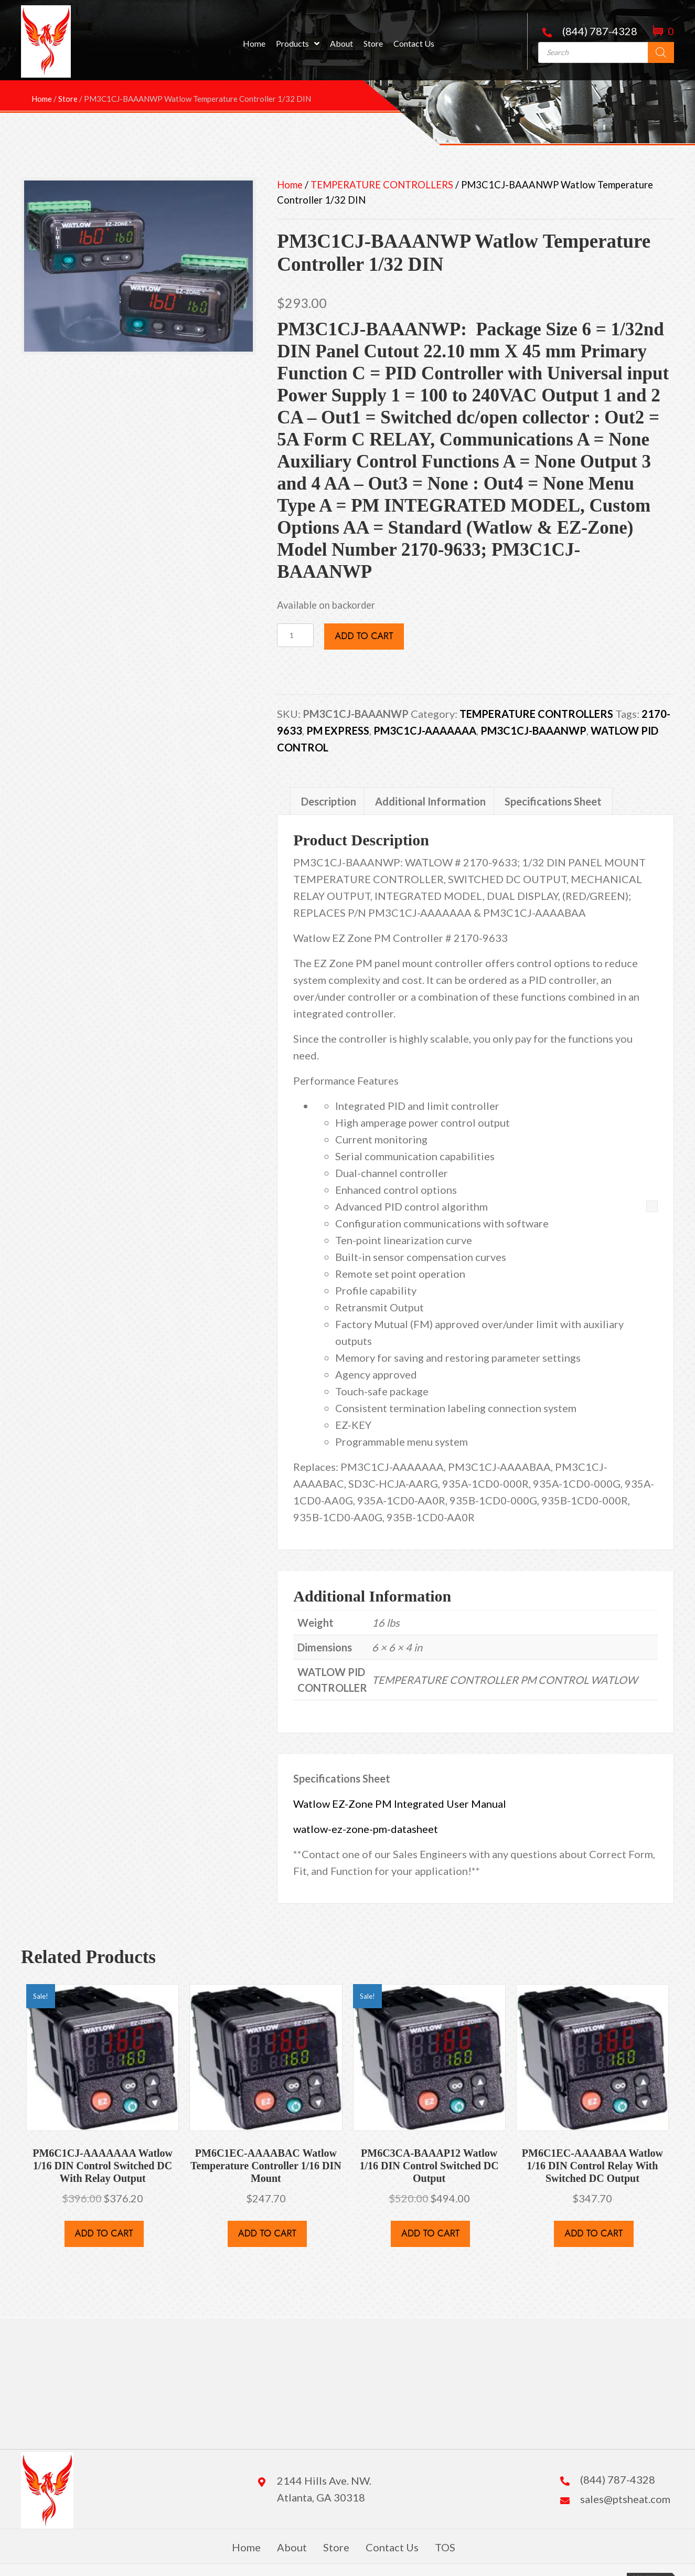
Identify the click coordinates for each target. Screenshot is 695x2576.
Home (290, 184)
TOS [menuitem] (445, 2547)
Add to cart (364, 636)
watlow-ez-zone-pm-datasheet (365, 1828)
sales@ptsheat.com (625, 2499)
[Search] (661, 52)
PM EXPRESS (337, 730)
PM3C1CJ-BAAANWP (533, 730)
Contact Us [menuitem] (392, 2547)
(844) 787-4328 (599, 31)
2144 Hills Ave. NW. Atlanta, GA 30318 (324, 2489)
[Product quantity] (295, 635)
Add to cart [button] (104, 2233)
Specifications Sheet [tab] (553, 801)
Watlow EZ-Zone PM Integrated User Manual (399, 1803)
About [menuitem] (292, 2547)
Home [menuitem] (246, 2547)
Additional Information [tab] (430, 801)
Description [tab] (328, 801)
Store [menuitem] (336, 2547)
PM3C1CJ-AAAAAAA (424, 730)
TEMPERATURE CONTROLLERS (382, 184)
